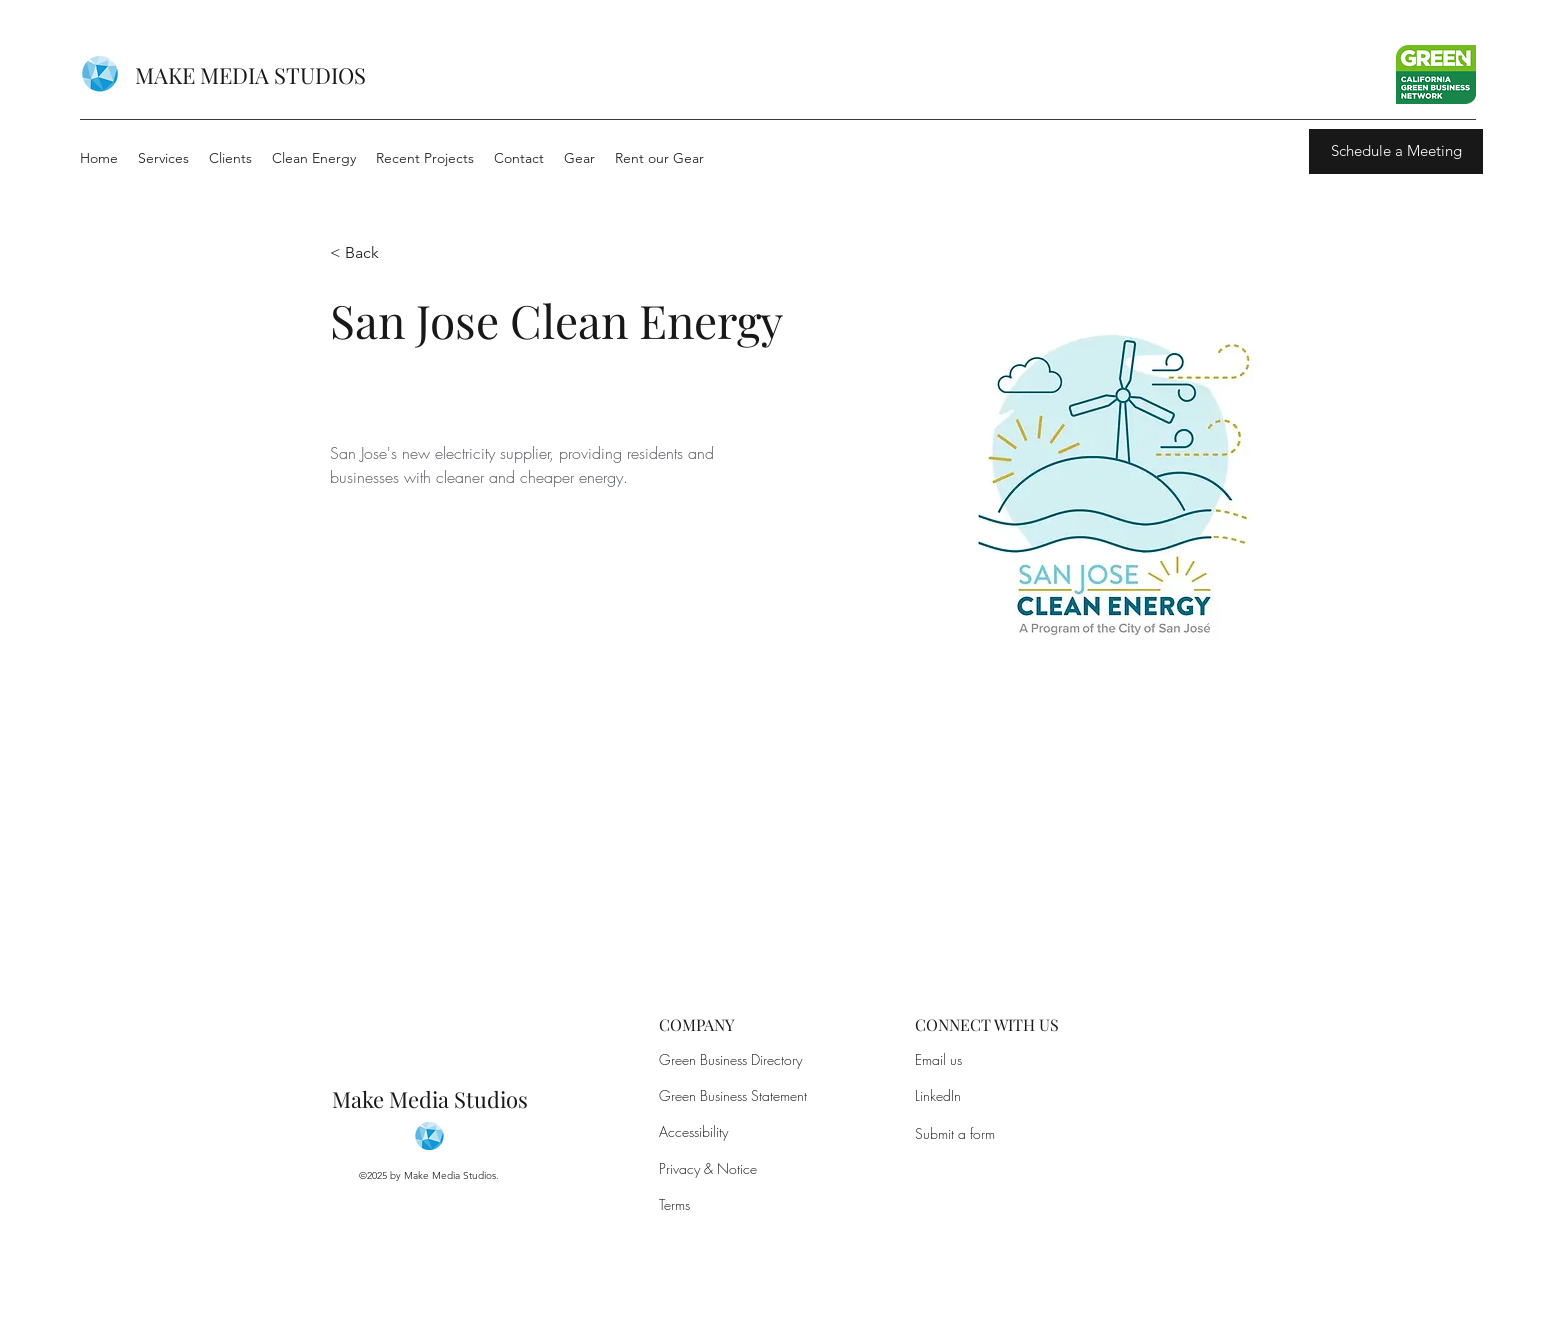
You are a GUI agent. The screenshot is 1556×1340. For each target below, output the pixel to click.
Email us (938, 1059)
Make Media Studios (430, 1099)
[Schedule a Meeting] (1396, 151)
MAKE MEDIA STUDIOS (250, 75)
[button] (369, 253)
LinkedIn (938, 1095)
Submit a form (955, 1133)
